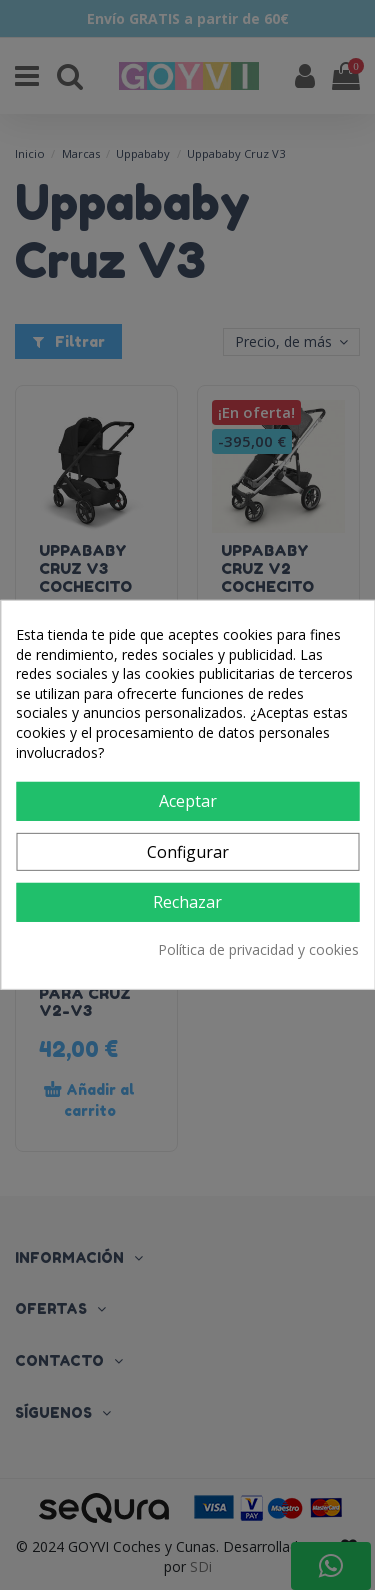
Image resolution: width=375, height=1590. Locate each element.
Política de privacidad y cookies (258, 949)
